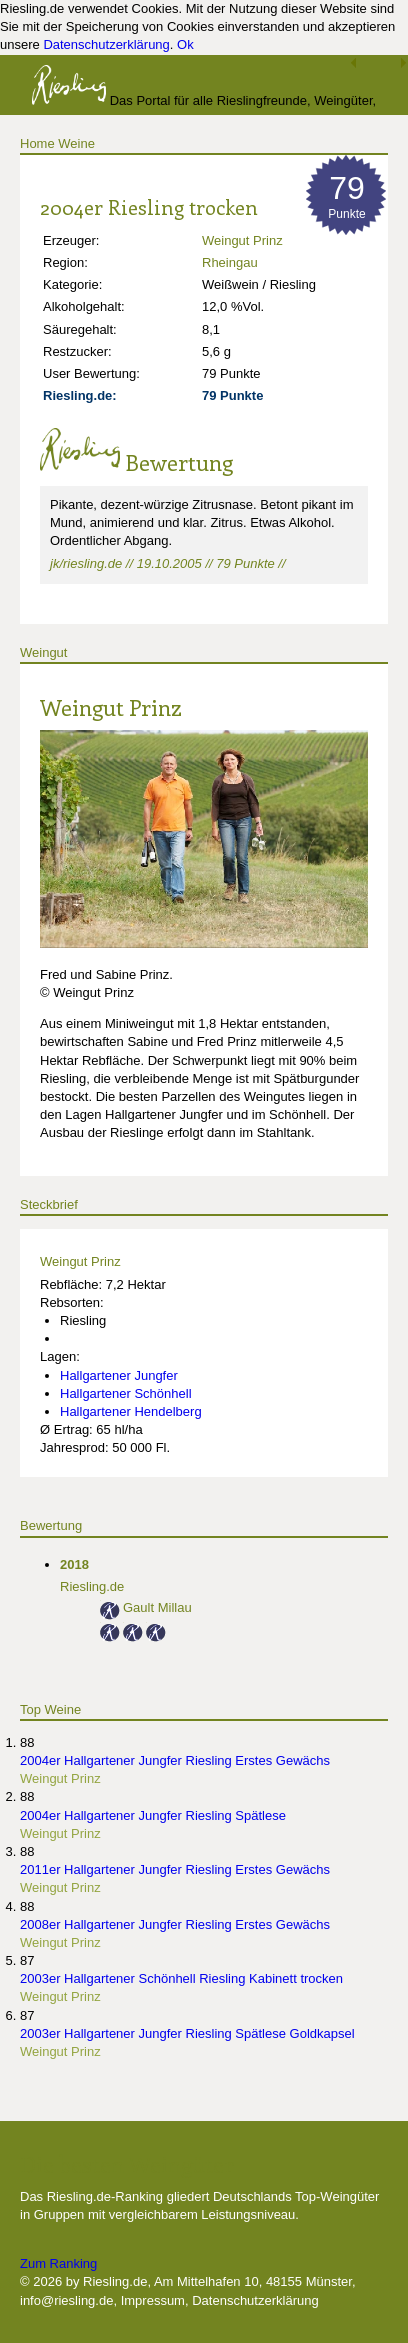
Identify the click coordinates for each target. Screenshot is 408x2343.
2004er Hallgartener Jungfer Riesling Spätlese (153, 1815)
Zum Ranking (58, 2263)
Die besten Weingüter (127, 2164)
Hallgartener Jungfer (119, 1375)
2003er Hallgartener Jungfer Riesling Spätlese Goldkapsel (187, 2033)
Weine (76, 143)
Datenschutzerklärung (106, 44)
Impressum (153, 2300)
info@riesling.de (66, 2300)
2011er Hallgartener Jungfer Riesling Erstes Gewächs (175, 1869)
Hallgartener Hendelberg (131, 1411)
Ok (185, 44)
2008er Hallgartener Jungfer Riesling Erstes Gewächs (175, 1924)
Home (37, 143)
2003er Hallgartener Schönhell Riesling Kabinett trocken (181, 1978)
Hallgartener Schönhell (126, 1393)
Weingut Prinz (242, 240)
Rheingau (230, 262)
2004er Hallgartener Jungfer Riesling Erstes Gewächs (175, 1760)
